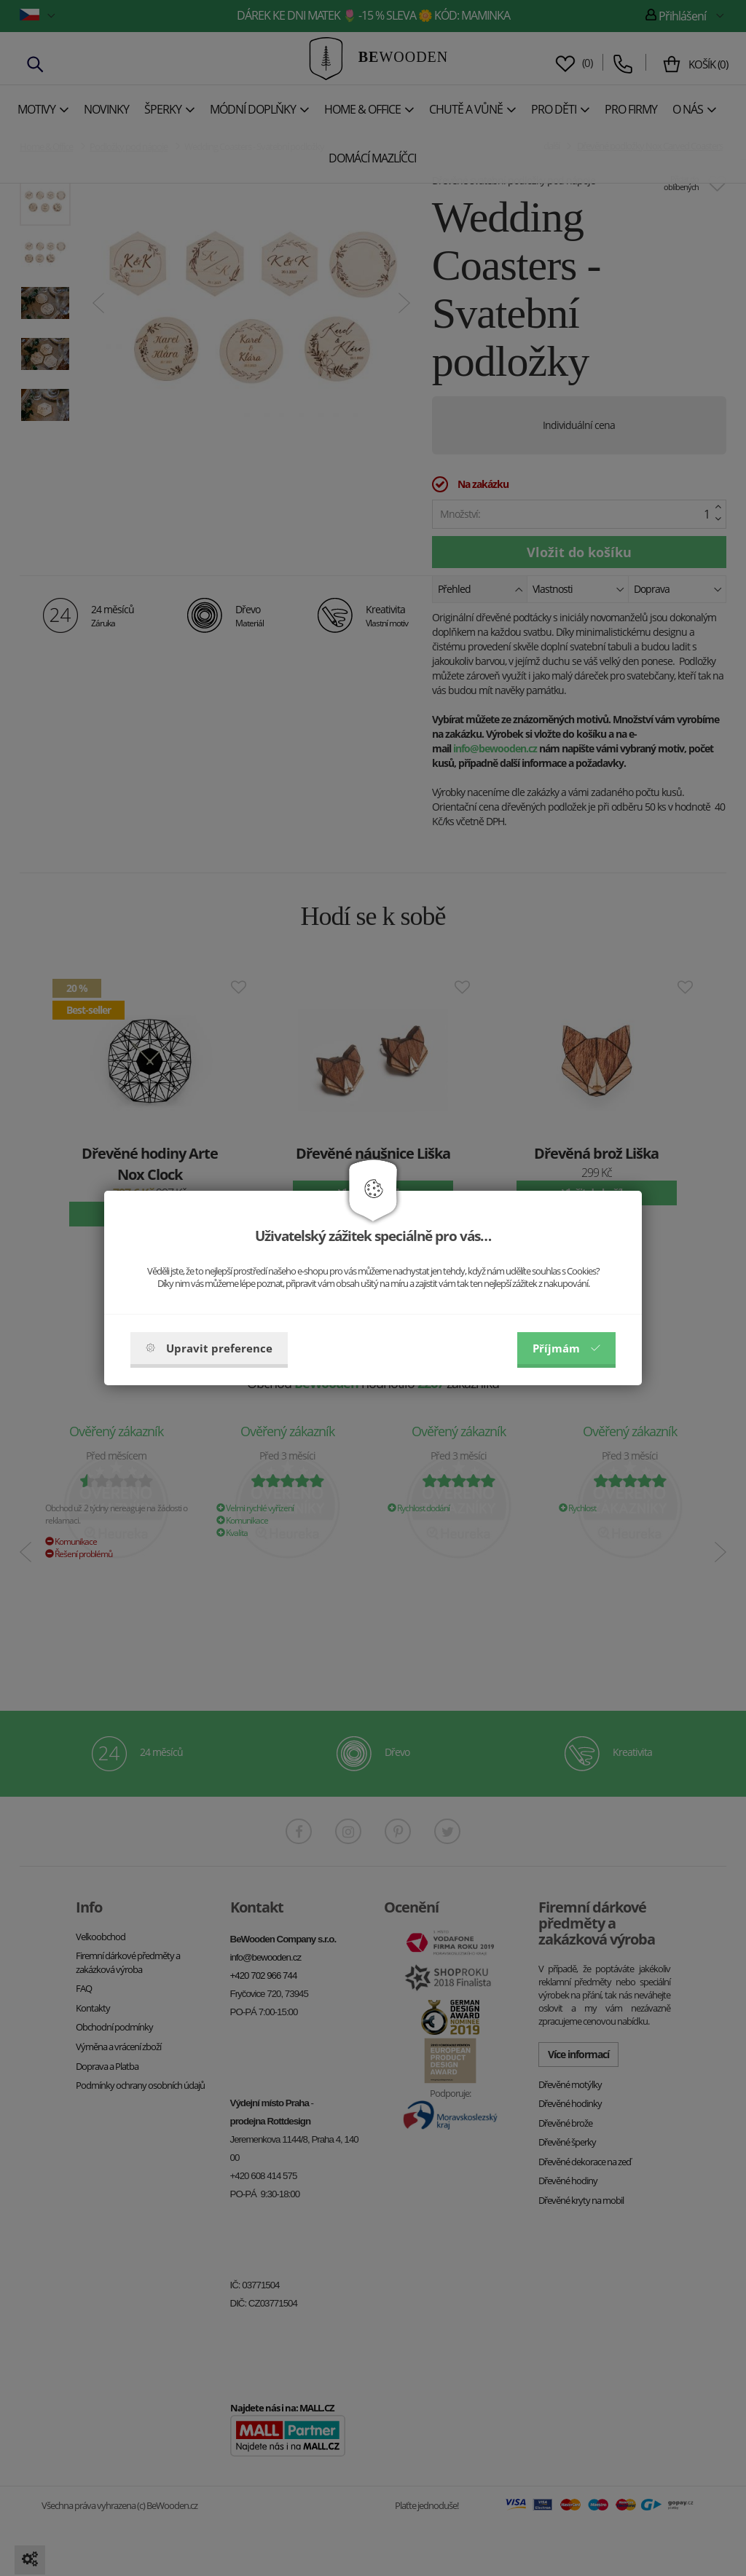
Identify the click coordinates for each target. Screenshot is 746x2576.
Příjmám (566, 1348)
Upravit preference (209, 1348)
